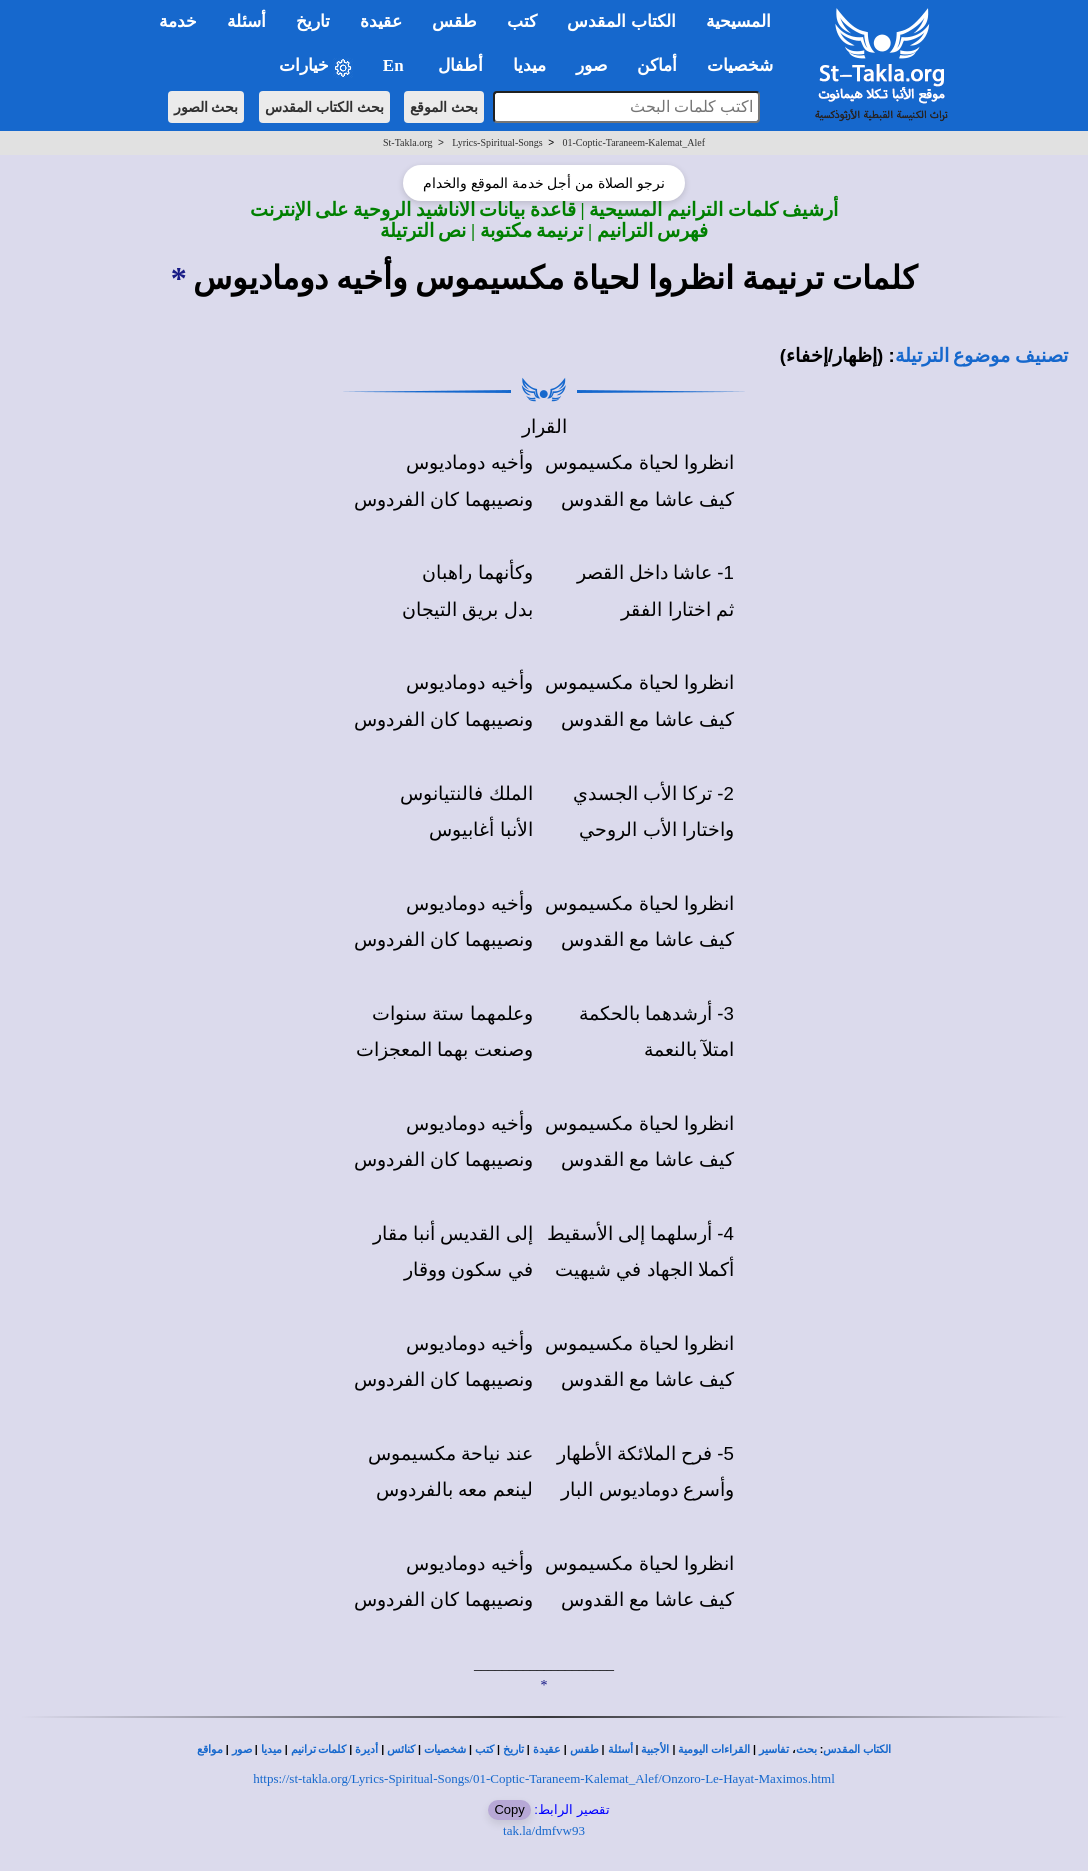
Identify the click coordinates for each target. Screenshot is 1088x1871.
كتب (484, 1749)
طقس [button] (454, 21)
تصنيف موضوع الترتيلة (981, 355)
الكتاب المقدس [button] (621, 21)
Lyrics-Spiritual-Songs (497, 142)
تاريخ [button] (313, 21)
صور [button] (591, 65)
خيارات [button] (316, 66)
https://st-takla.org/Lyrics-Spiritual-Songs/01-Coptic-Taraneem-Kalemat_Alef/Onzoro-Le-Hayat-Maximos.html (544, 1778)
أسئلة (620, 1749)
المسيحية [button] (738, 21)
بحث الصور (206, 107)
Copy (509, 1809)
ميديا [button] (529, 65)
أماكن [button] (657, 65)
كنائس (401, 1749)
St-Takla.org (407, 142)
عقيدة (547, 1749)
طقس (584, 1749)
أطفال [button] (460, 65)
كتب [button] (522, 21)
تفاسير (774, 1749)
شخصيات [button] (746, 65)
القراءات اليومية (714, 1749)
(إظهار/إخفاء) (832, 355)
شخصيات (445, 1749)
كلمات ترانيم (319, 1749)
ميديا (271, 1749)
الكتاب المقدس (857, 1749)
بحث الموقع (444, 107)
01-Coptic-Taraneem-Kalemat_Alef (633, 142)
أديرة (366, 1749)
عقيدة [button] (381, 21)
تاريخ (513, 1749)
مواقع (210, 1749)
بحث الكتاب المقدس (324, 107)
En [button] (395, 65)
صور (242, 1749)
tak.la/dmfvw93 (544, 1830)
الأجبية (655, 1749)
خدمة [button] (178, 21)
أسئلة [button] (246, 21)
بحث (806, 1749)
